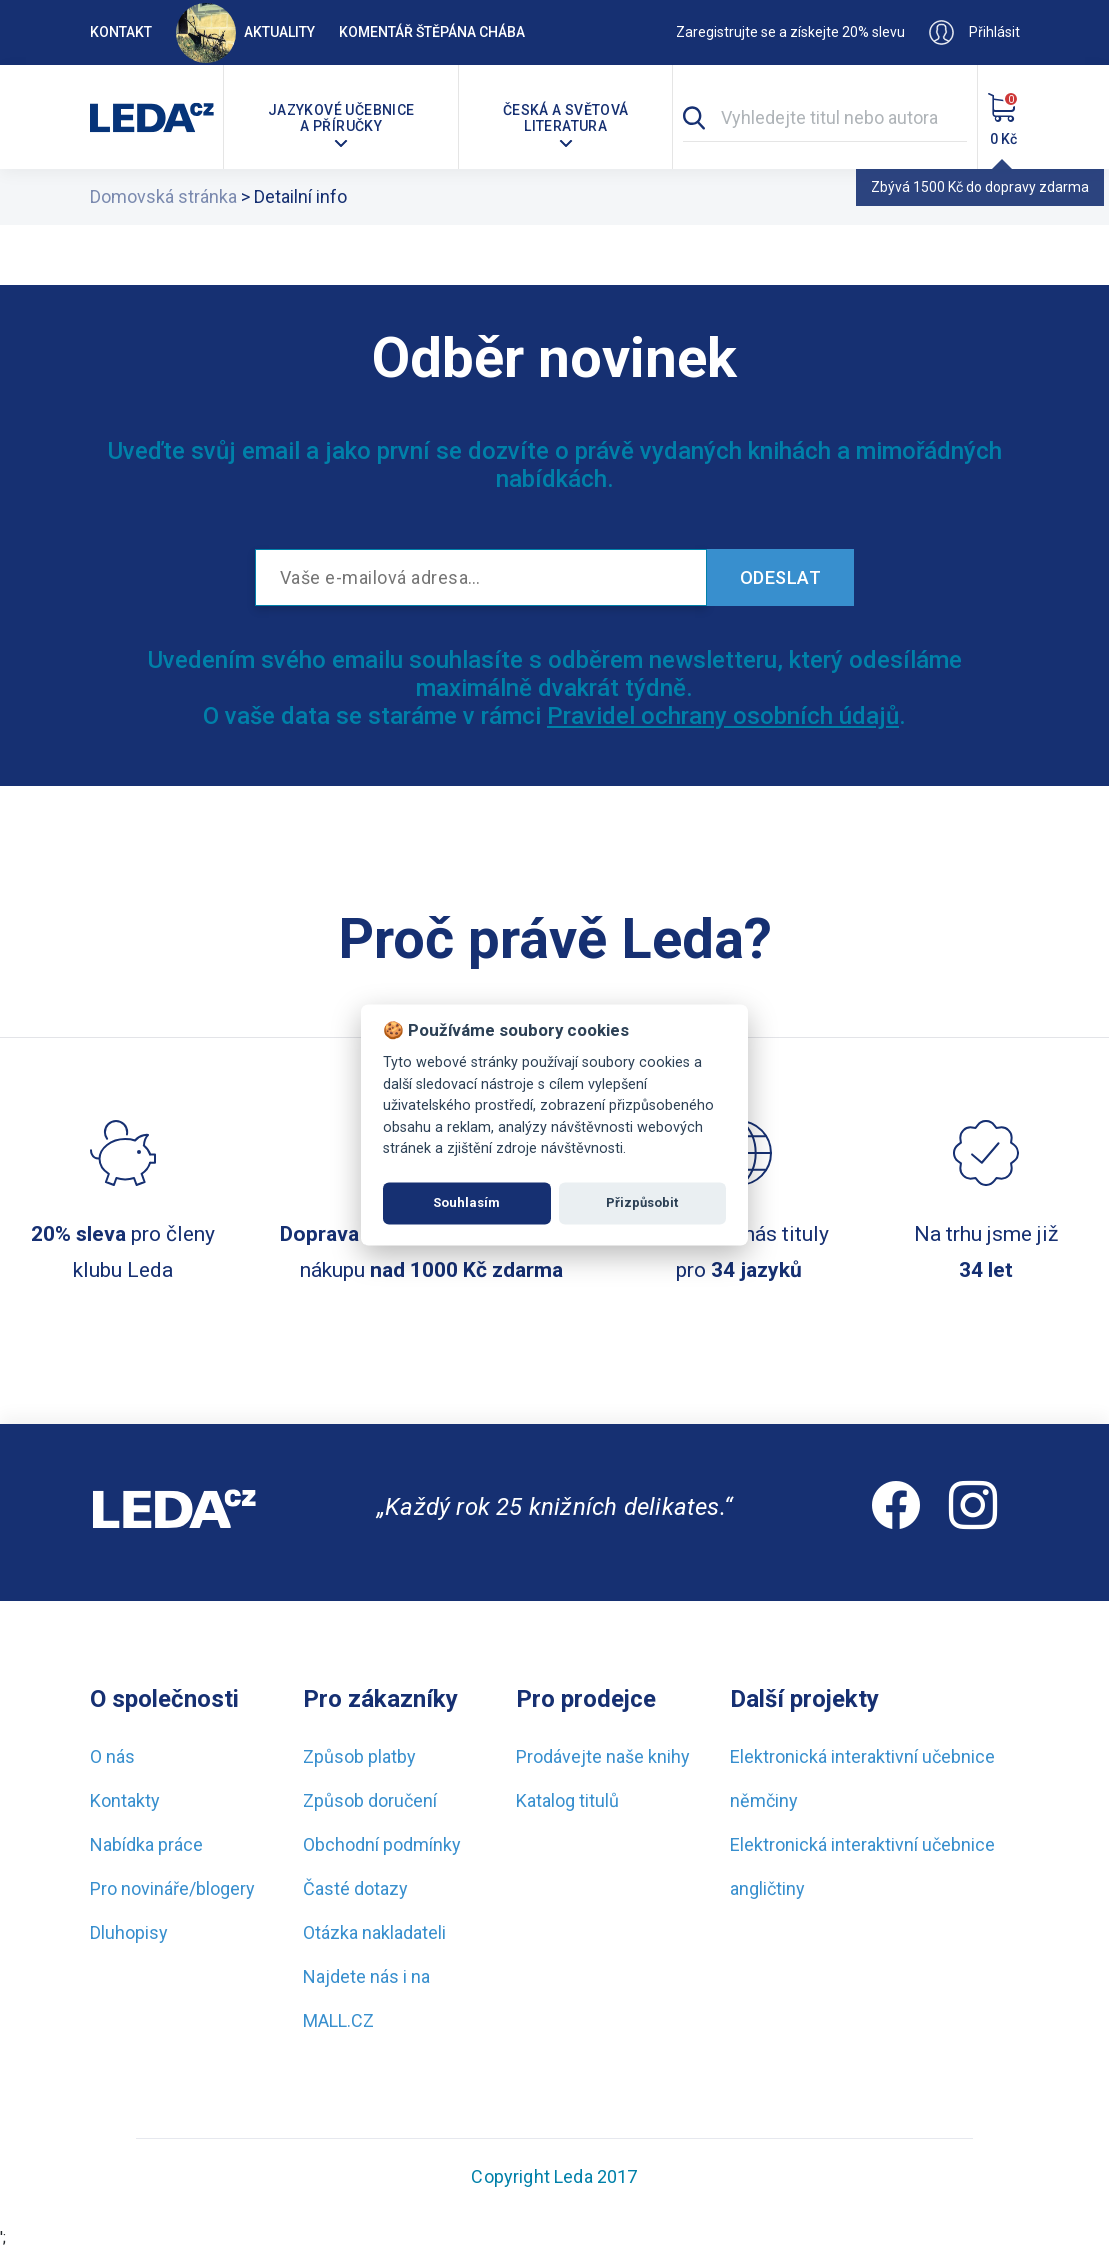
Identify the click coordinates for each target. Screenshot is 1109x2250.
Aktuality (245, 32)
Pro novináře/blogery (172, 1888)
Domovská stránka (163, 196)
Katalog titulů (567, 1800)
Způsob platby (359, 1756)
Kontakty (125, 1800)
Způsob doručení (370, 1800)
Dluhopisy (129, 1932)
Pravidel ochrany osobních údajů (723, 716)
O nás (112, 1756)
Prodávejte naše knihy (603, 1756)
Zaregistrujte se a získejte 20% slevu (790, 32)
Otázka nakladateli (374, 1932)
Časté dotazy (355, 1888)
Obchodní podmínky (382, 1844)
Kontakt (121, 32)
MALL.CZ (338, 2020)
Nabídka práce (146, 1844)
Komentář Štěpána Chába (432, 32)
